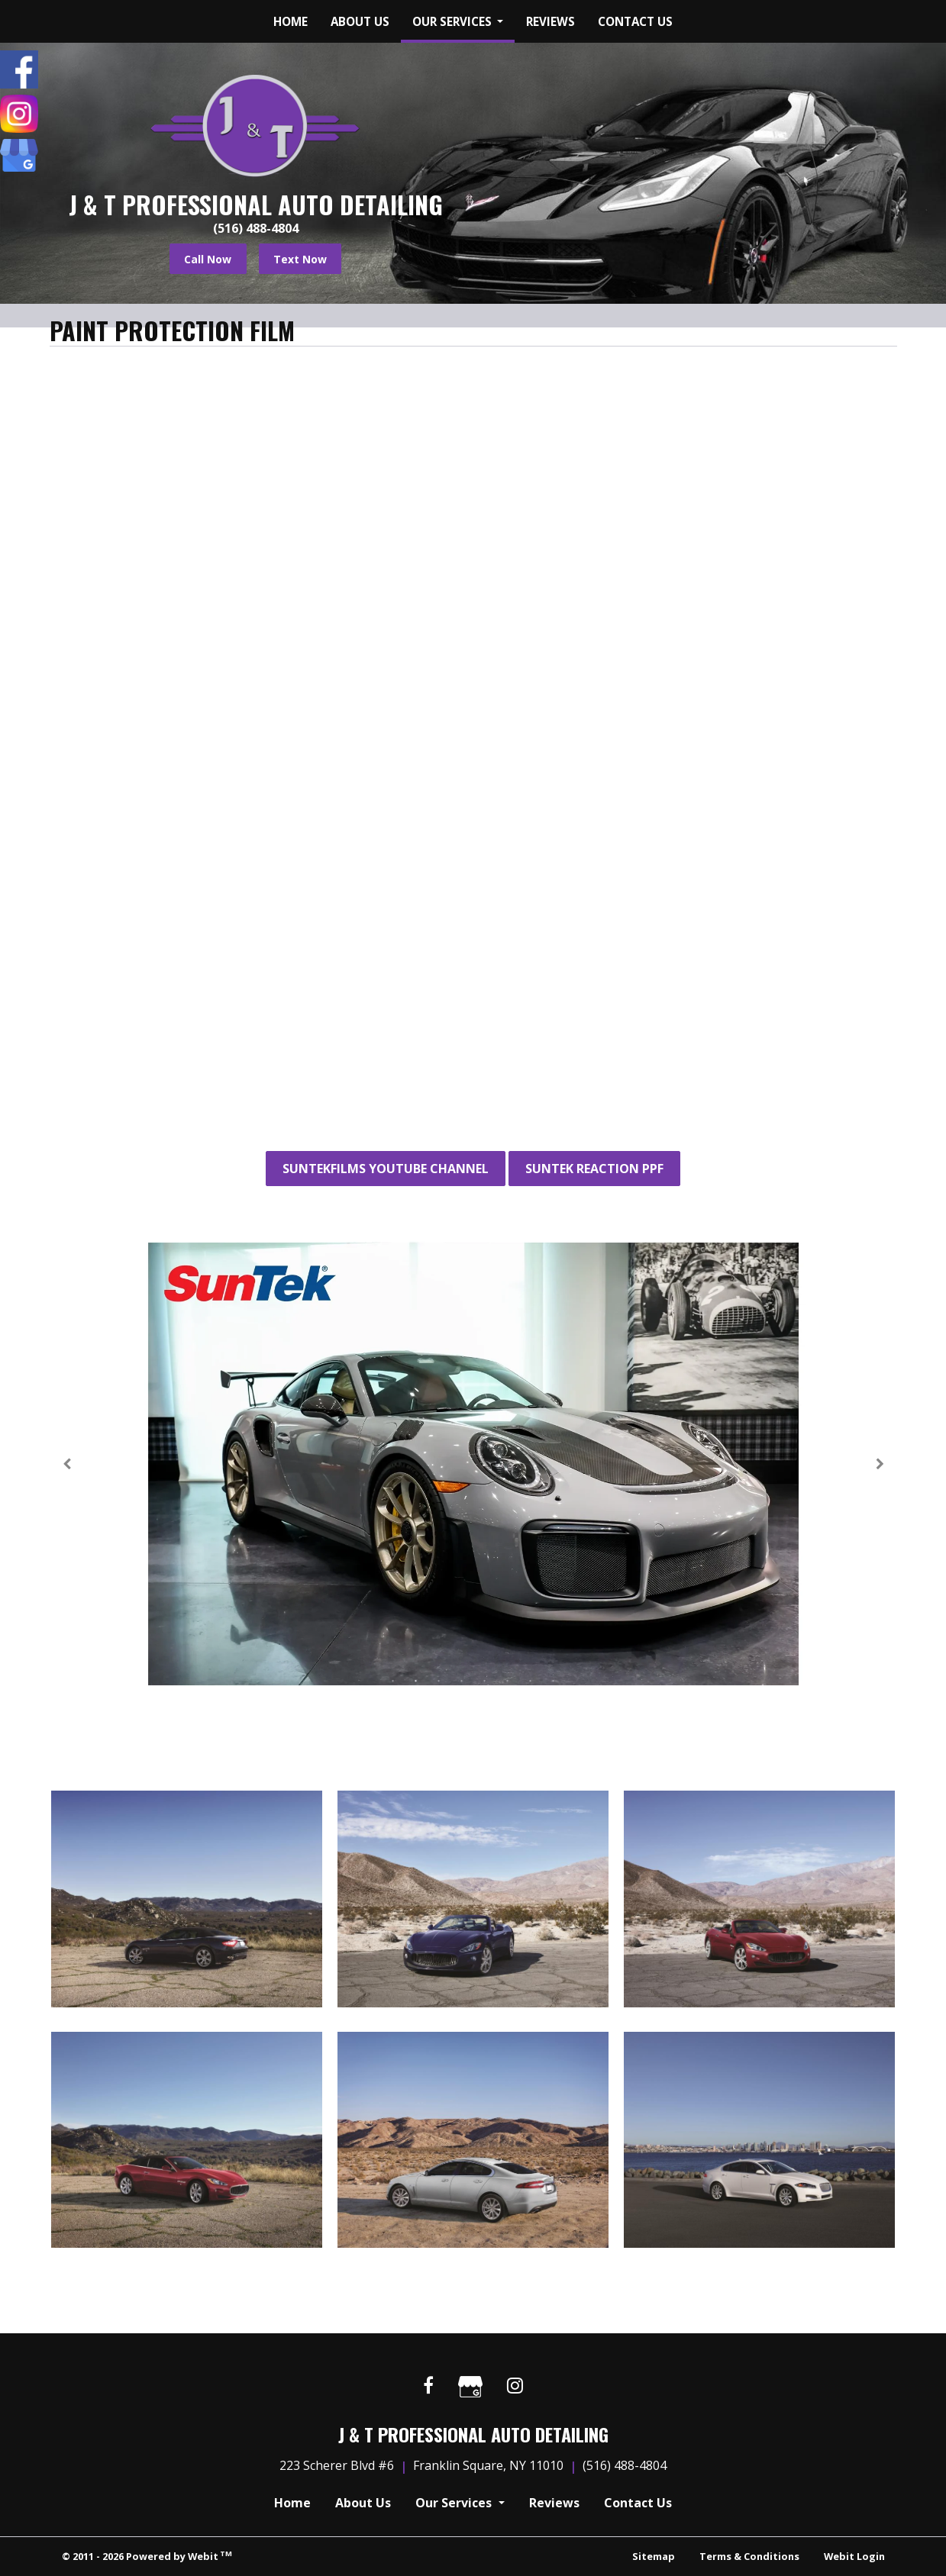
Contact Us (635, 21)
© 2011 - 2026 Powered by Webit (147, 2556)
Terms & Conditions (749, 2556)
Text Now (300, 259)
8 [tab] (553, 1680)
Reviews (550, 21)
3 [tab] (439, 1680)
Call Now (207, 259)
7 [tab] (530, 1680)
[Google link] (470, 2389)
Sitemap (653, 2556)
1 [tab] (393, 1680)
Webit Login (854, 2556)
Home (290, 21)
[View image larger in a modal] (186, 1899)
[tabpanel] (473, 1464)
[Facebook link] (428, 2386)
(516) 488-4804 (256, 228)
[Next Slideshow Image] (879, 1464)
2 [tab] (416, 1680)
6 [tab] (507, 1680)
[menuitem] (290, 21)
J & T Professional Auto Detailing (256, 204)
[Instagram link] (515, 2386)
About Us (360, 21)
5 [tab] (484, 1680)
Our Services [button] (453, 21)
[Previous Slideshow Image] (68, 1464)
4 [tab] (462, 1680)
